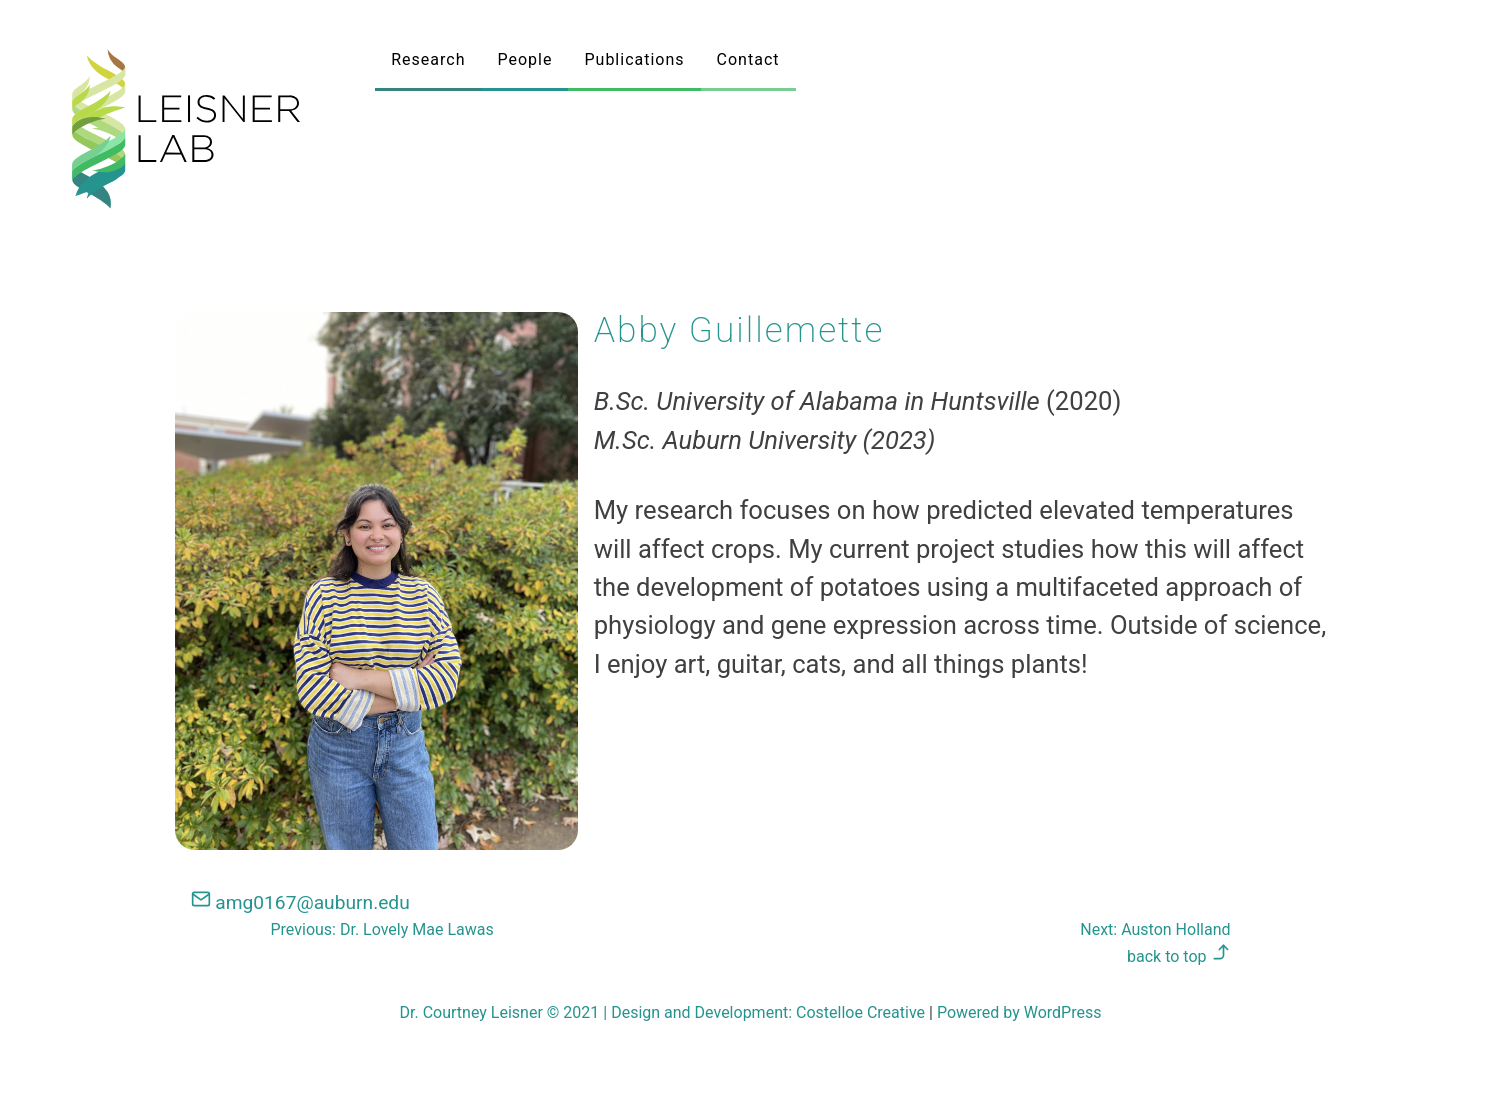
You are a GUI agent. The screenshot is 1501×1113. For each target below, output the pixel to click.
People (525, 59)
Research (428, 59)
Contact (748, 59)
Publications (634, 59)
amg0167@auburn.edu (300, 902)
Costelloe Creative (860, 1012)
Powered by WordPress (1019, 1012)
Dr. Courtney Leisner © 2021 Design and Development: (598, 1012)
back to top (1178, 956)
